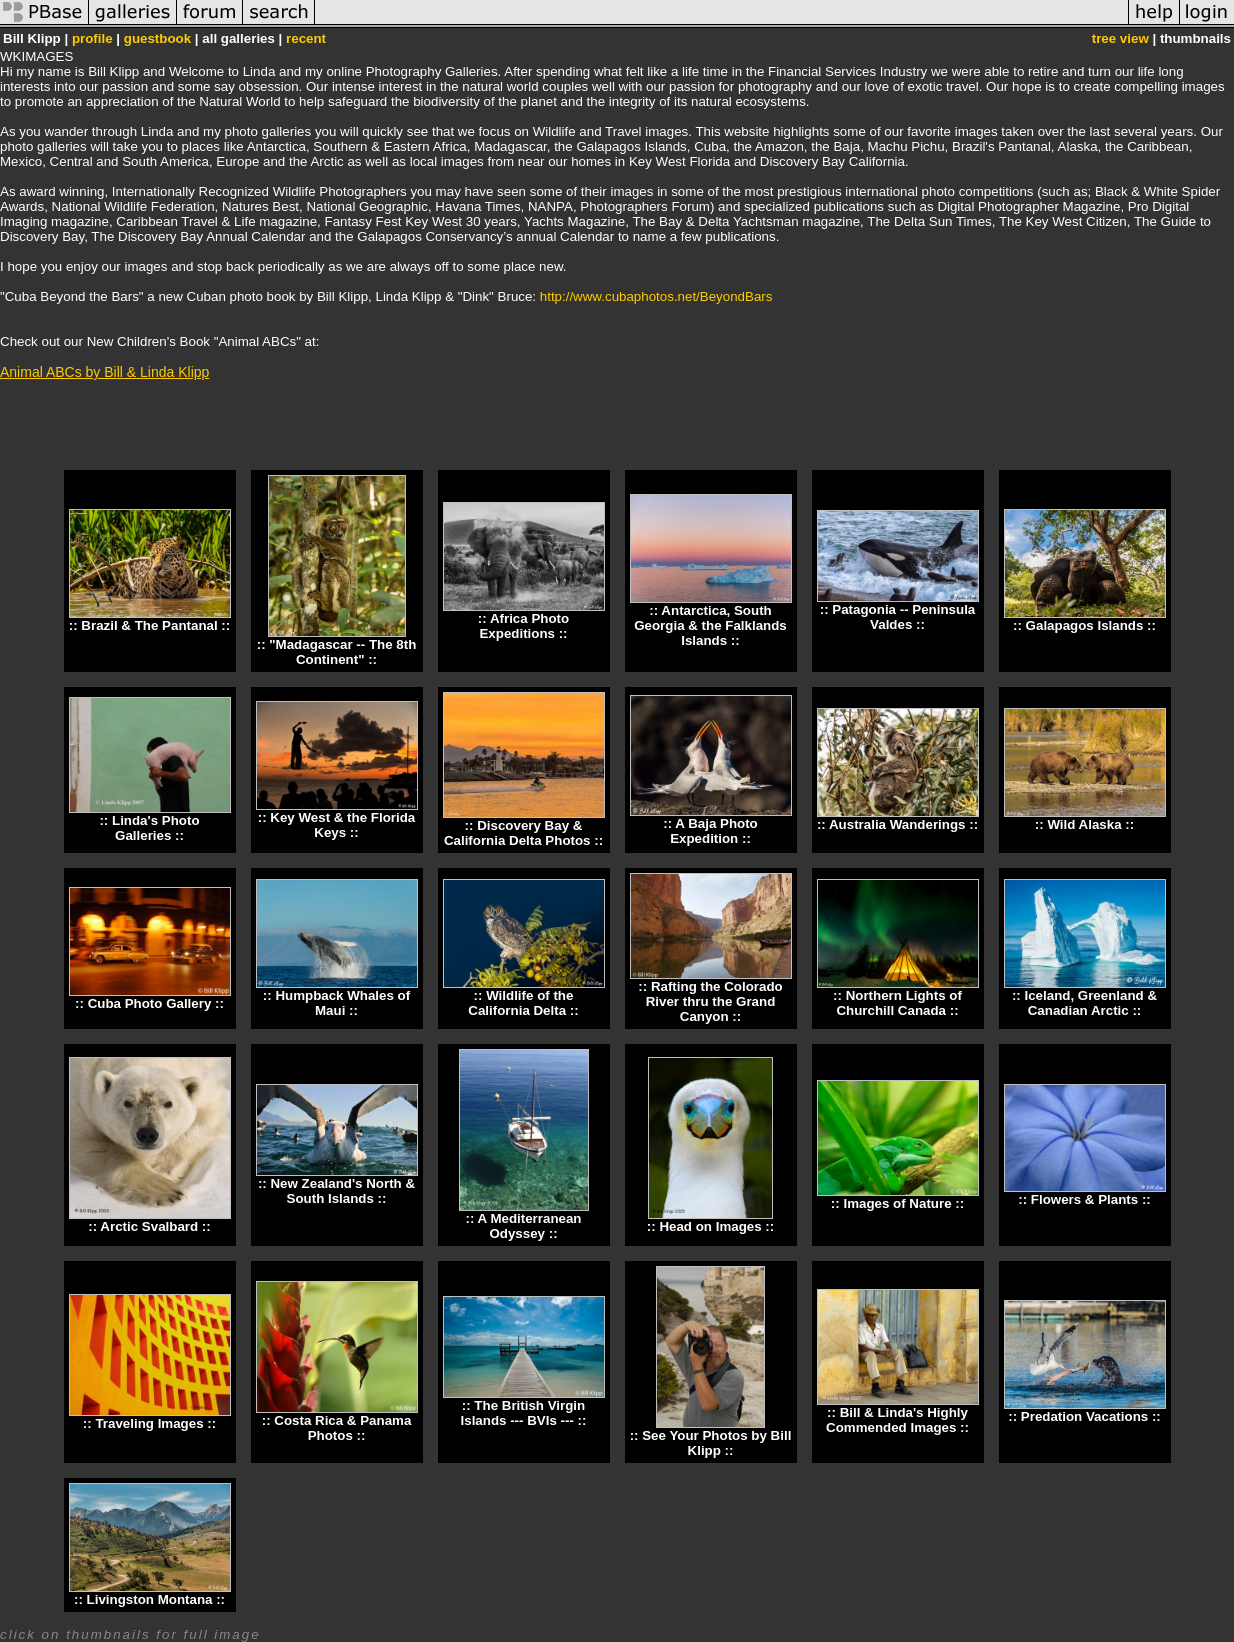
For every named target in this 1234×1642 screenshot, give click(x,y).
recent (306, 38)
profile (92, 38)
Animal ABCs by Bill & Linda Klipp (104, 372)
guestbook (157, 38)
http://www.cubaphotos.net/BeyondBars (656, 296)
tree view (1120, 38)
